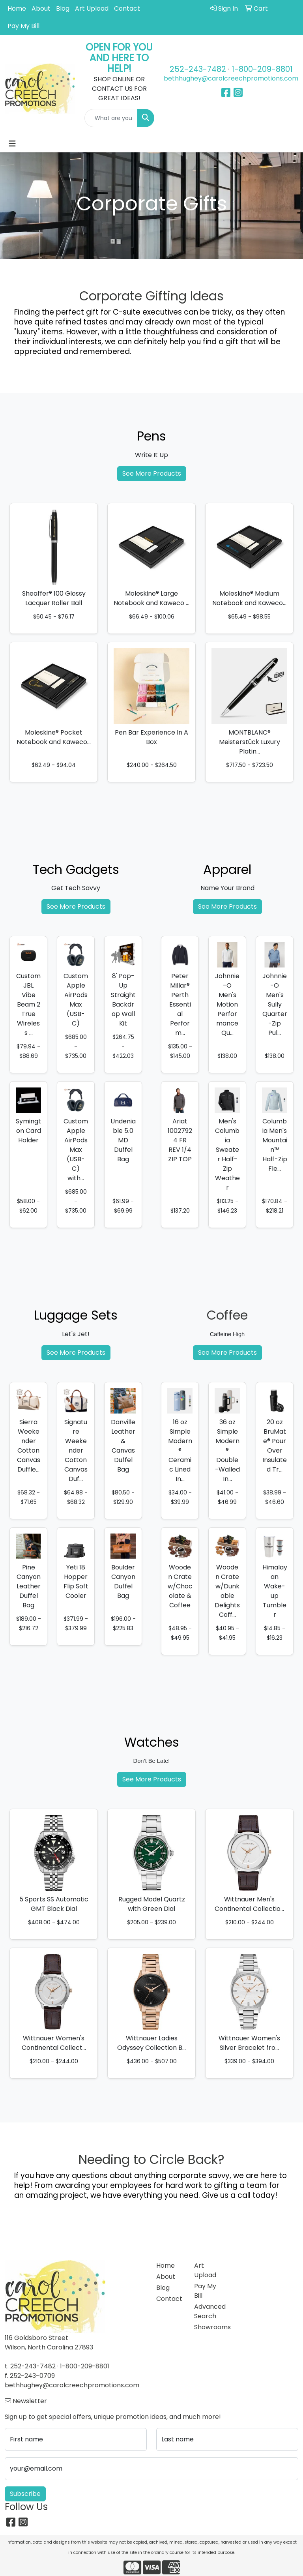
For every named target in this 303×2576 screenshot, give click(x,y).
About (41, 8)
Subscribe (25, 2493)
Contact (127, 8)
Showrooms (208, 2327)
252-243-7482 (198, 69)
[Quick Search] (111, 118)
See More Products (151, 473)
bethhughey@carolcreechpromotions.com (231, 78)
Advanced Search (208, 2311)
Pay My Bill (23, 25)
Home (16, 8)
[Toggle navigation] (12, 143)
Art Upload (91, 8)
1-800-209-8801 (262, 69)
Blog (62, 8)
